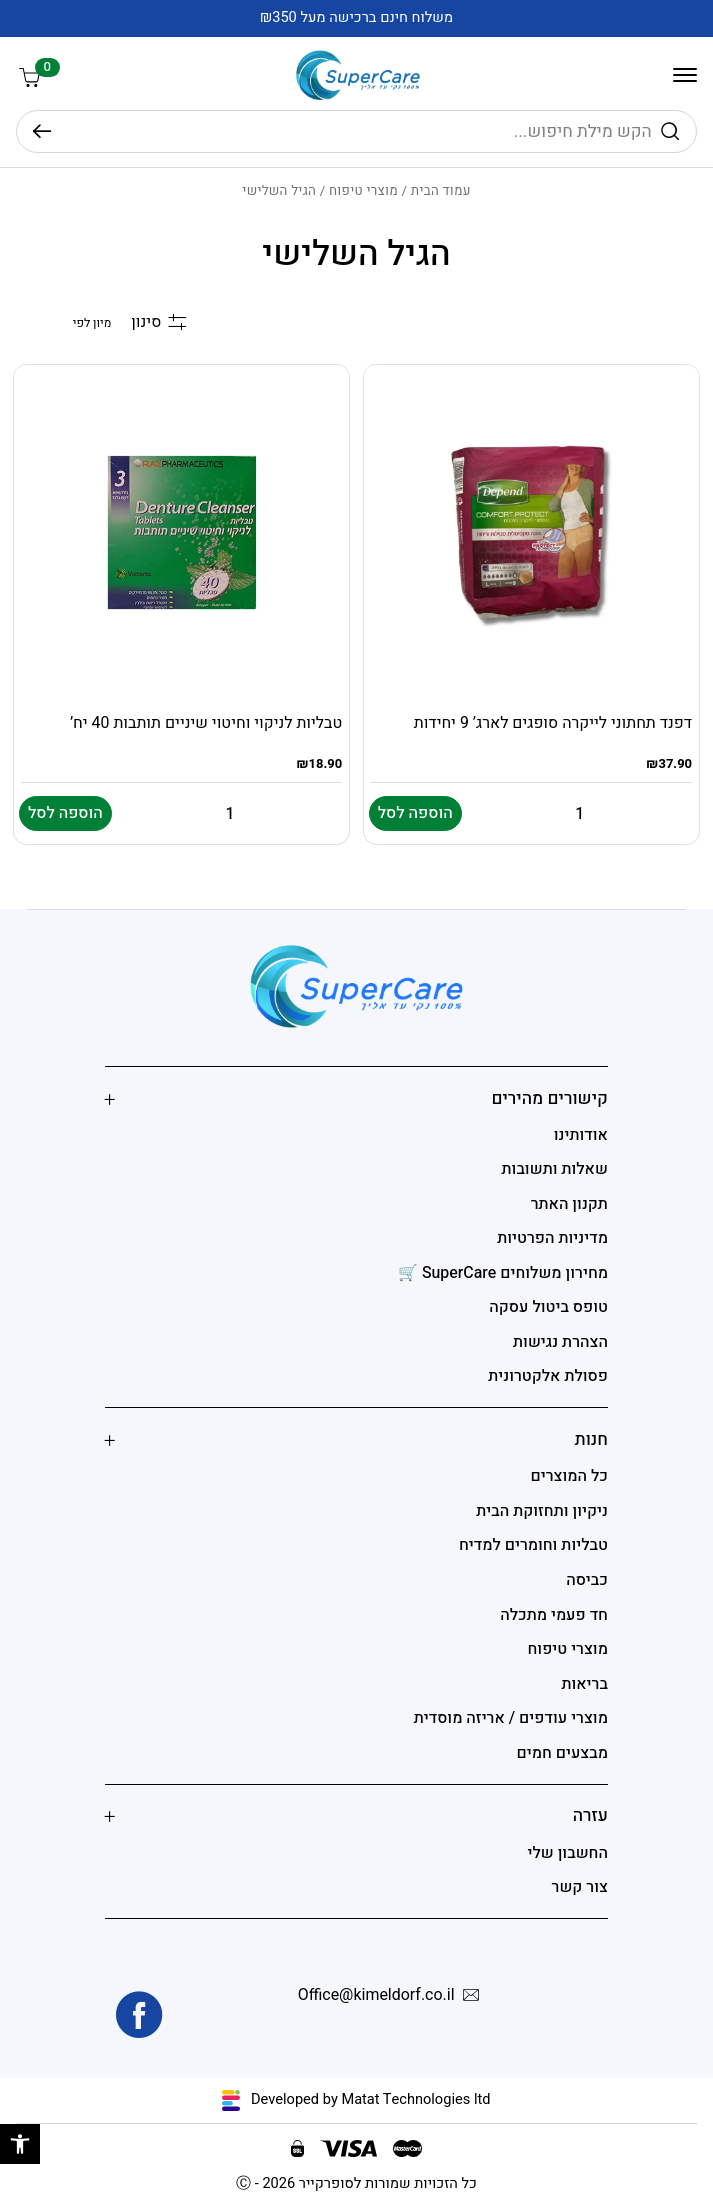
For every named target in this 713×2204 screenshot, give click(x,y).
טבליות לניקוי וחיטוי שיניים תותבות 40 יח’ (206, 723)
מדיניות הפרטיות (552, 1238)
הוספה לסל (415, 813)
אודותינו (581, 1135)
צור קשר (580, 1887)
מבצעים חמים (562, 1753)
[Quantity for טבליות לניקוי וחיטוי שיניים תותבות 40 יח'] (230, 813)
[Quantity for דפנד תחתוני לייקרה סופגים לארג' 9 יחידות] (580, 813)
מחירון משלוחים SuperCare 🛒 (503, 1273)
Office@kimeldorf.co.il (393, 1996)
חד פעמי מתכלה (554, 1615)
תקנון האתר (569, 1204)
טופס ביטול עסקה (548, 1307)
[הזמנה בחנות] (62, 323)
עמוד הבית (441, 191)
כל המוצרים (569, 1476)
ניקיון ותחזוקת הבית (542, 1511)
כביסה (587, 1580)
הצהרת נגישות (560, 1342)
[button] (20, 2144)
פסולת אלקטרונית (548, 1376)
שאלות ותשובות (555, 1169)
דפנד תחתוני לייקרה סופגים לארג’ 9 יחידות (553, 723)
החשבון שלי (567, 1853)
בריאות (584, 1684)
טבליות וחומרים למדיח (533, 1545)
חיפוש (42, 131)
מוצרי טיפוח (363, 191)
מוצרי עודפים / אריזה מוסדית (511, 1718)
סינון (158, 322)
